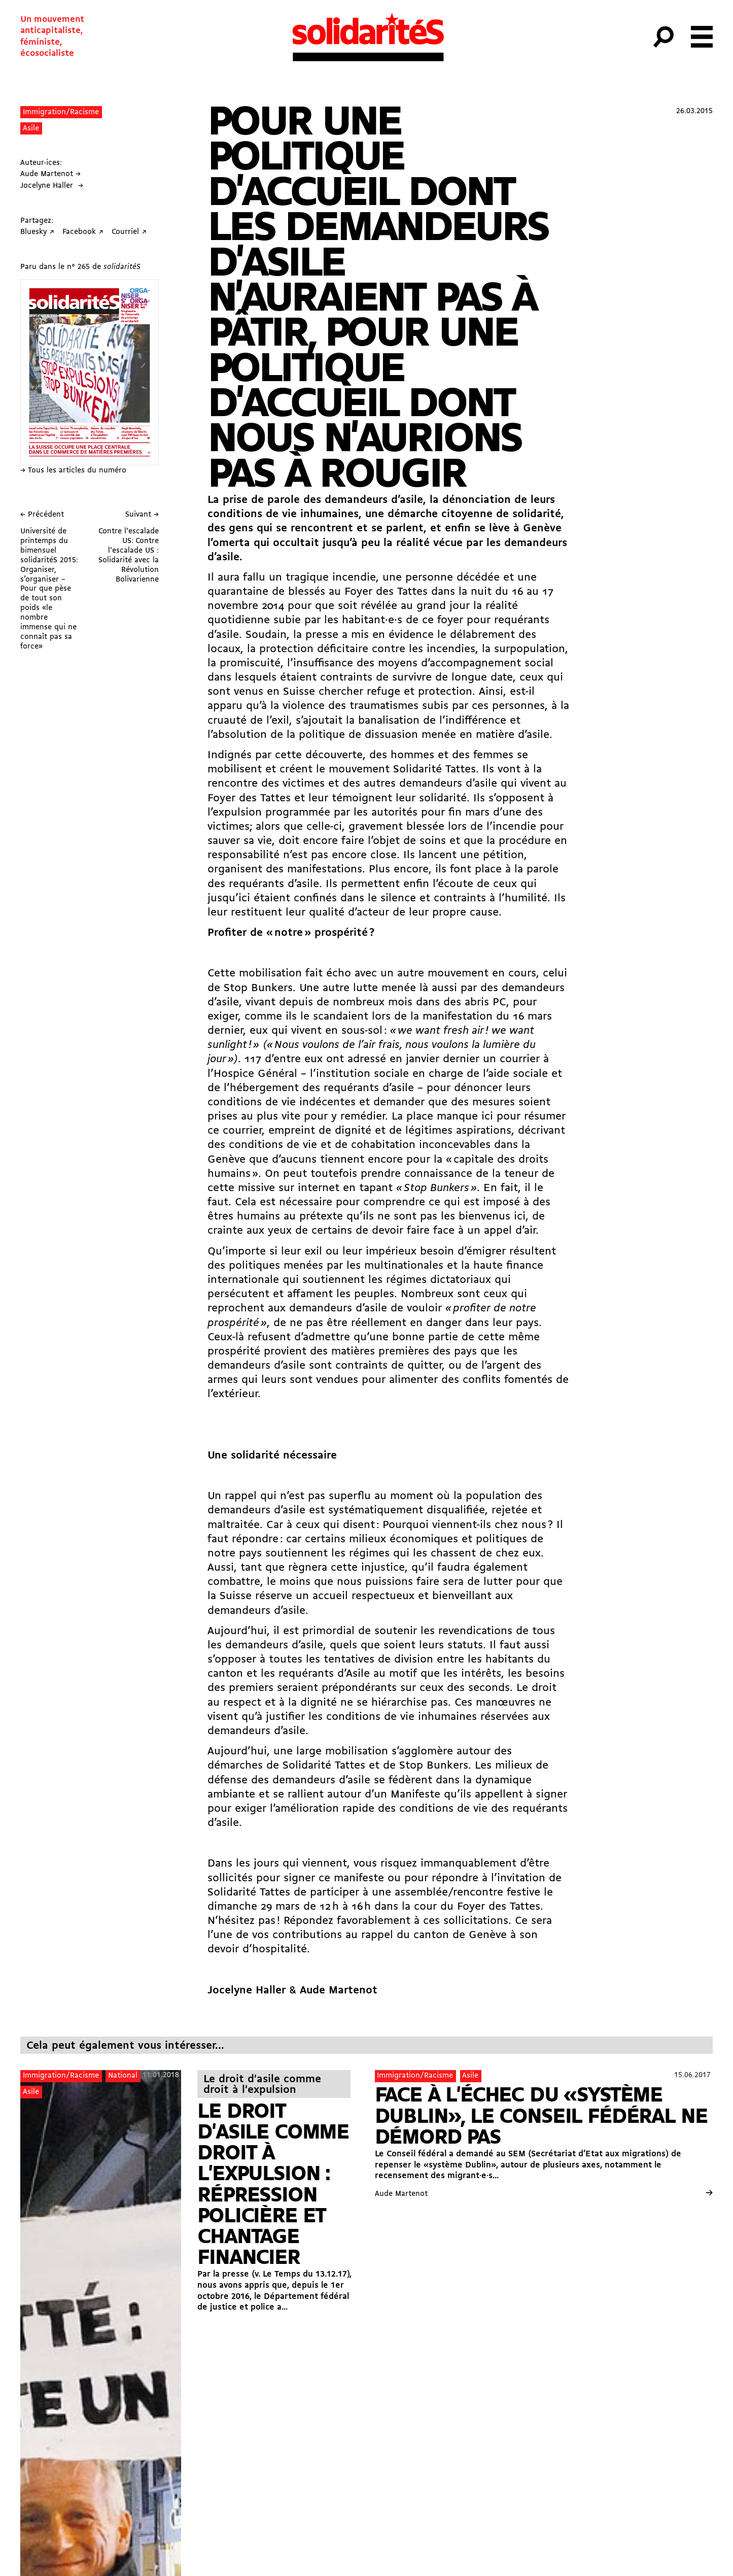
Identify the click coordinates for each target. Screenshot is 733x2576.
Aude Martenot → (50, 174)
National (122, 2076)
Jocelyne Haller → (51, 186)
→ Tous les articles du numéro (73, 470)
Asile (31, 128)
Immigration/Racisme (61, 112)
